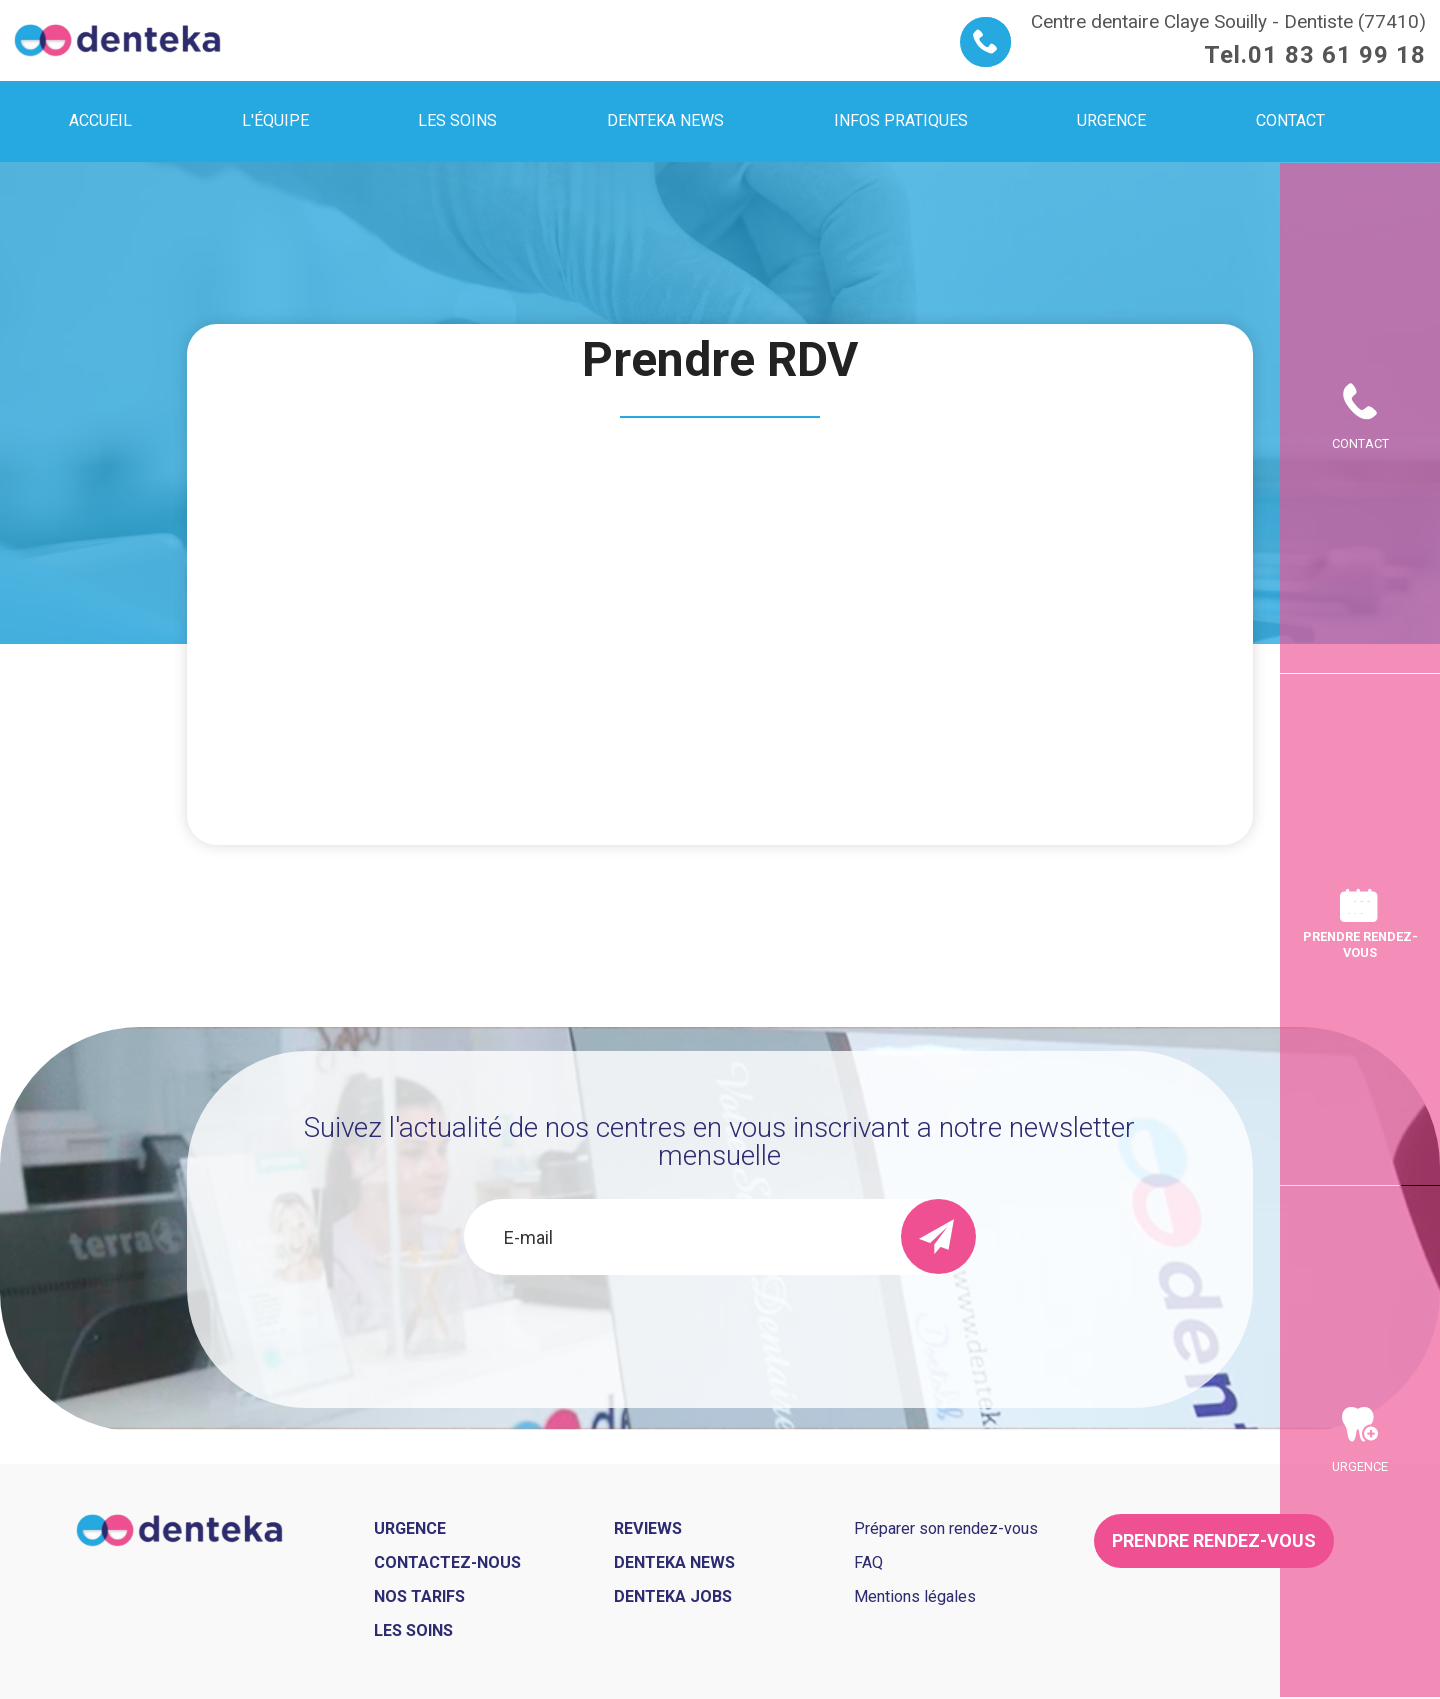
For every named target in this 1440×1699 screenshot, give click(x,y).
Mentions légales (915, 1596)
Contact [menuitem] (1290, 120)
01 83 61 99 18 (1337, 55)
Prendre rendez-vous (1360, 944)
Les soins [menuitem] (457, 120)
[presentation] (720, 1329)
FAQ (868, 1562)
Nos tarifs (419, 1596)
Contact (1360, 443)
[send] (938, 1236)
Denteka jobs (673, 1596)
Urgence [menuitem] (1111, 120)
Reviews (648, 1528)
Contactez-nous (447, 1562)
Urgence (1360, 1466)
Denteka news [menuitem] (665, 120)
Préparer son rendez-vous (946, 1528)
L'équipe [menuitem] (275, 120)
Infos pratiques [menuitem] (901, 120)
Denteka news (674, 1562)
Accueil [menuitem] (100, 120)
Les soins (413, 1630)
